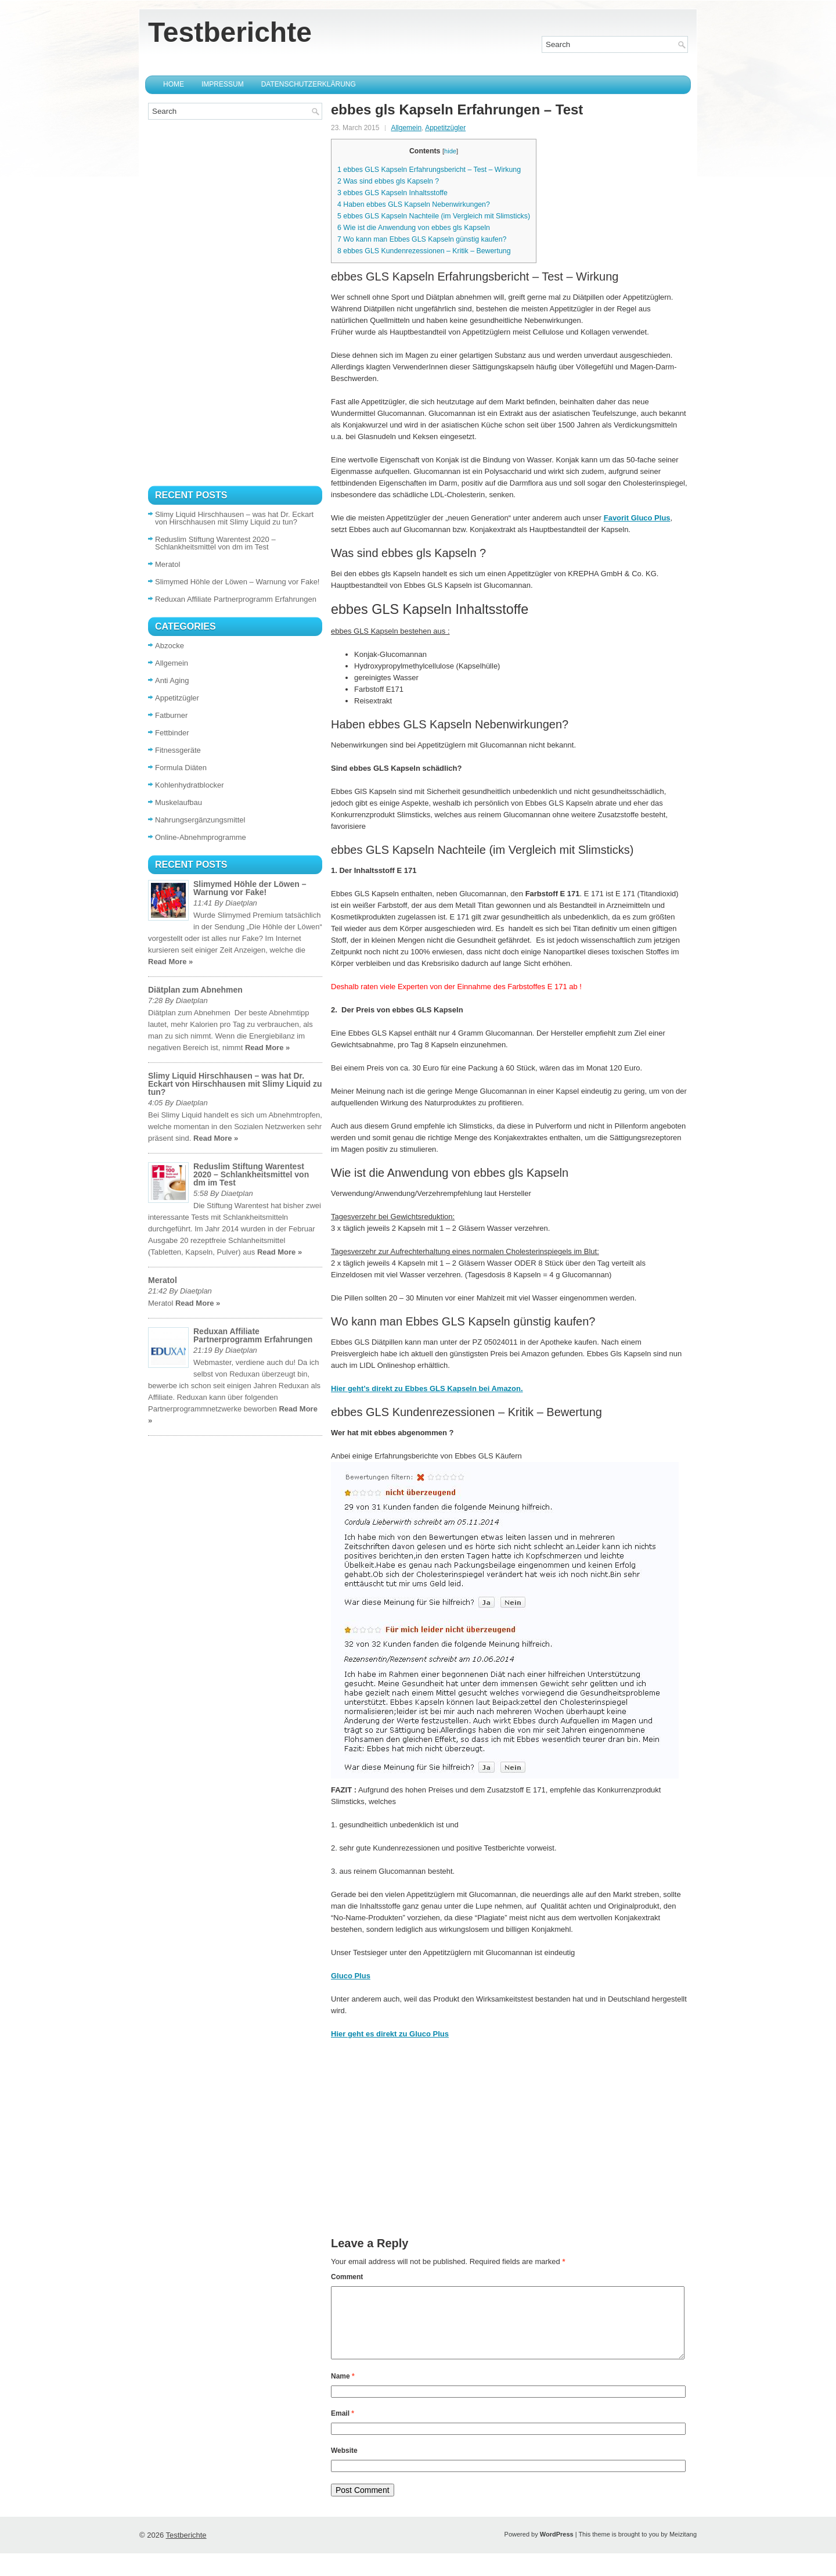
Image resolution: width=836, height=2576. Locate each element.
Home (173, 84)
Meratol (167, 564)
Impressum (222, 84)
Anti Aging (172, 680)
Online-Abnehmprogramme (200, 837)
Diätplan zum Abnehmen (195, 989)
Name (343, 2390)
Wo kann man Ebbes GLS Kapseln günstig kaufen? (421, 239)
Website (344, 2464)
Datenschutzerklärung (308, 84)
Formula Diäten (181, 767)
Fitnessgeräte (178, 750)
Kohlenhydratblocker (189, 785)
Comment (347, 2277)
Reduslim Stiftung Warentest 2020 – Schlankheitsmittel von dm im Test (215, 543)
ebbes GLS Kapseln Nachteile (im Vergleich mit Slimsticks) (433, 216)
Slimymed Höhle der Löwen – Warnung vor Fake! (237, 581)
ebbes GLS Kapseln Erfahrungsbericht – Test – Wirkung (429, 170)
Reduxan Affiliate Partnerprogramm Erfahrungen (235, 599)
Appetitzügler (445, 128)
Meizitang (683, 2548)
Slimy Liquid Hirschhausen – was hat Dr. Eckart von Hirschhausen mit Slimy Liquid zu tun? (234, 518)
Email (342, 2427)
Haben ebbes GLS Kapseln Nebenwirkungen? (413, 204)
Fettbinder (172, 732)
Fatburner (171, 715)
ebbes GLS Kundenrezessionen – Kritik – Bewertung (424, 251)
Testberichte (230, 32)
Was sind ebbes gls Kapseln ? (388, 181)
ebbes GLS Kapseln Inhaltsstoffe (392, 193)
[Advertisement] (509, 2156)
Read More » (170, 961)
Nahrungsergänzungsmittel (200, 819)
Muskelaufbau (178, 802)
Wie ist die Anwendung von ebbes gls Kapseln (413, 228)
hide (450, 151)
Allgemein (406, 128)
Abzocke (169, 645)
